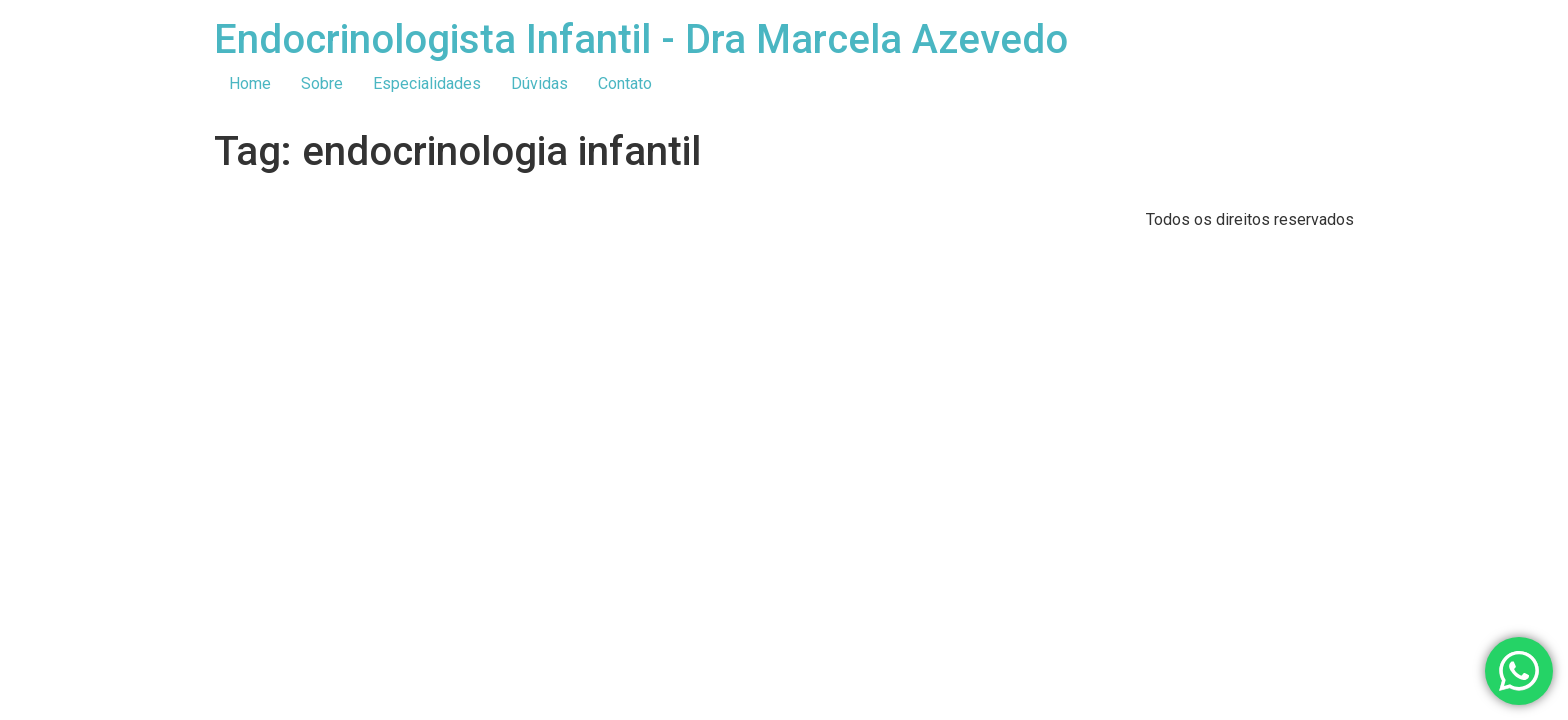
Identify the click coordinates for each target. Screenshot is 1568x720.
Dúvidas (539, 83)
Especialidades (427, 83)
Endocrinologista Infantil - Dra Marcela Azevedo (641, 39)
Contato (625, 83)
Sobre (322, 83)
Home (250, 83)
